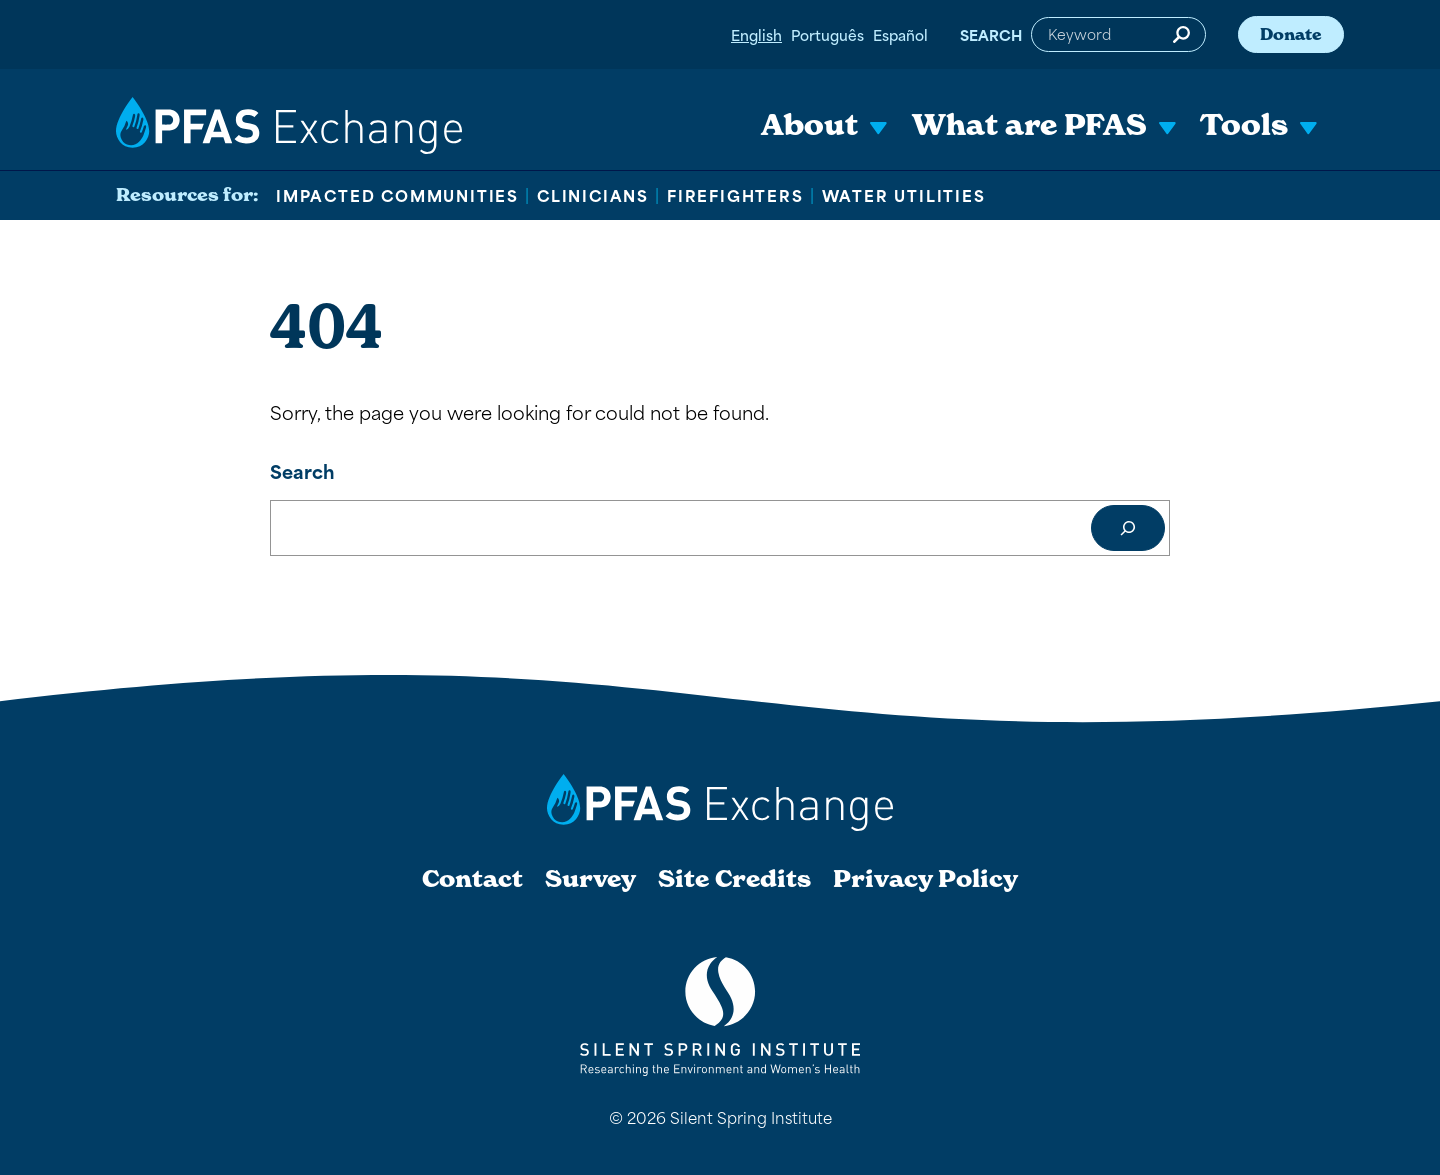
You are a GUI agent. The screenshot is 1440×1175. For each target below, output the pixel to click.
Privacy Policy (925, 879)
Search (991, 34)
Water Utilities (904, 195)
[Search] (1128, 528)
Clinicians (593, 195)
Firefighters (735, 195)
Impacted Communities (397, 195)
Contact (472, 879)
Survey (590, 879)
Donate (1291, 34)
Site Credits (734, 879)
